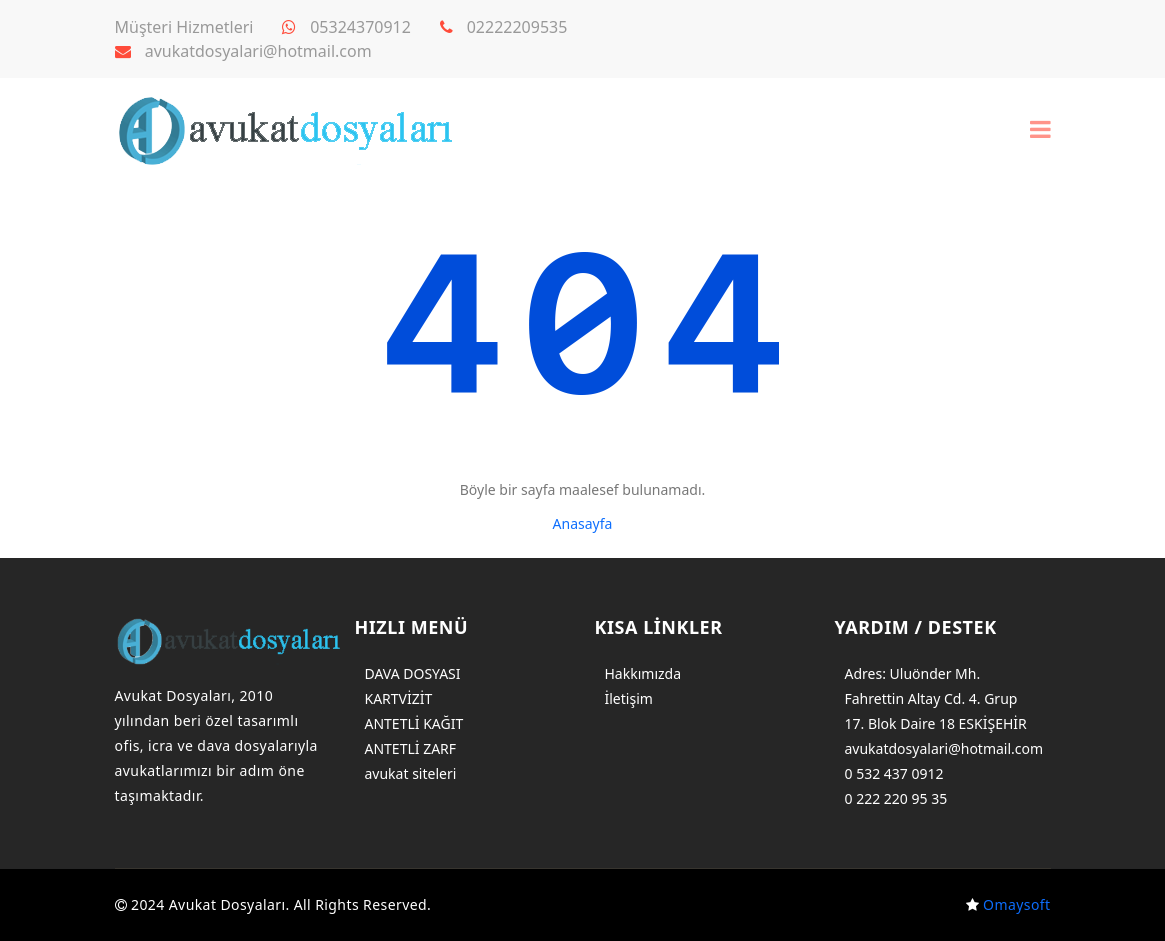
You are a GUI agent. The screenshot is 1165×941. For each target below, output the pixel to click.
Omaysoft (1016, 904)
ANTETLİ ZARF (411, 748)
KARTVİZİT (399, 698)
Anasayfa (583, 523)
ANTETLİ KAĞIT (414, 723)
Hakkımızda (643, 673)
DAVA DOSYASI (413, 673)
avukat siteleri (411, 773)
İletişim (629, 698)
